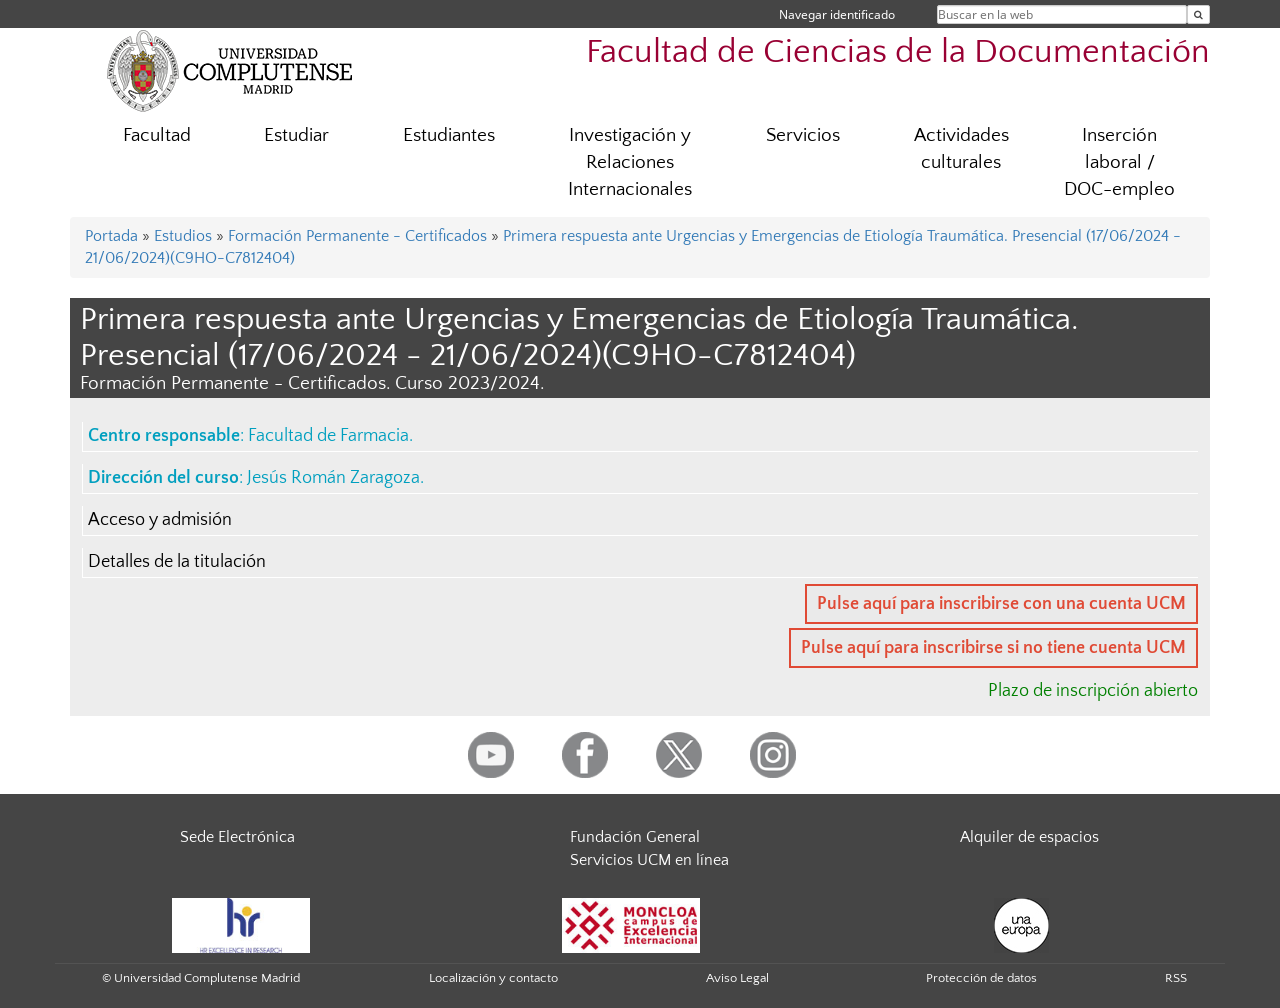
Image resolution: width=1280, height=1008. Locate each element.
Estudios (183, 236)
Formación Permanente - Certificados (357, 236)
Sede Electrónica (237, 837)
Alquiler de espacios (1029, 837)
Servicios (803, 135)
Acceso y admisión (160, 520)
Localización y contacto (493, 978)
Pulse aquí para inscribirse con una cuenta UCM (1001, 604)
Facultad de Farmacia (328, 436)
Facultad (157, 135)
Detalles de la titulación (177, 562)
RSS (1176, 978)
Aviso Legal (737, 978)
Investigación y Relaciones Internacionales (630, 162)
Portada (111, 236)
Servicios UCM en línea (649, 860)
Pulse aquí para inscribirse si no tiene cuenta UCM (993, 648)
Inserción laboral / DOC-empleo (1119, 162)
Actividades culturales (961, 149)
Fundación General (635, 837)
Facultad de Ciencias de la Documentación (898, 52)
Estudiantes (449, 135)
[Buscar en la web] (1198, 14)
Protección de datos (981, 978)
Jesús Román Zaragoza (333, 478)
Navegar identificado (837, 14)
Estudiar (296, 135)
